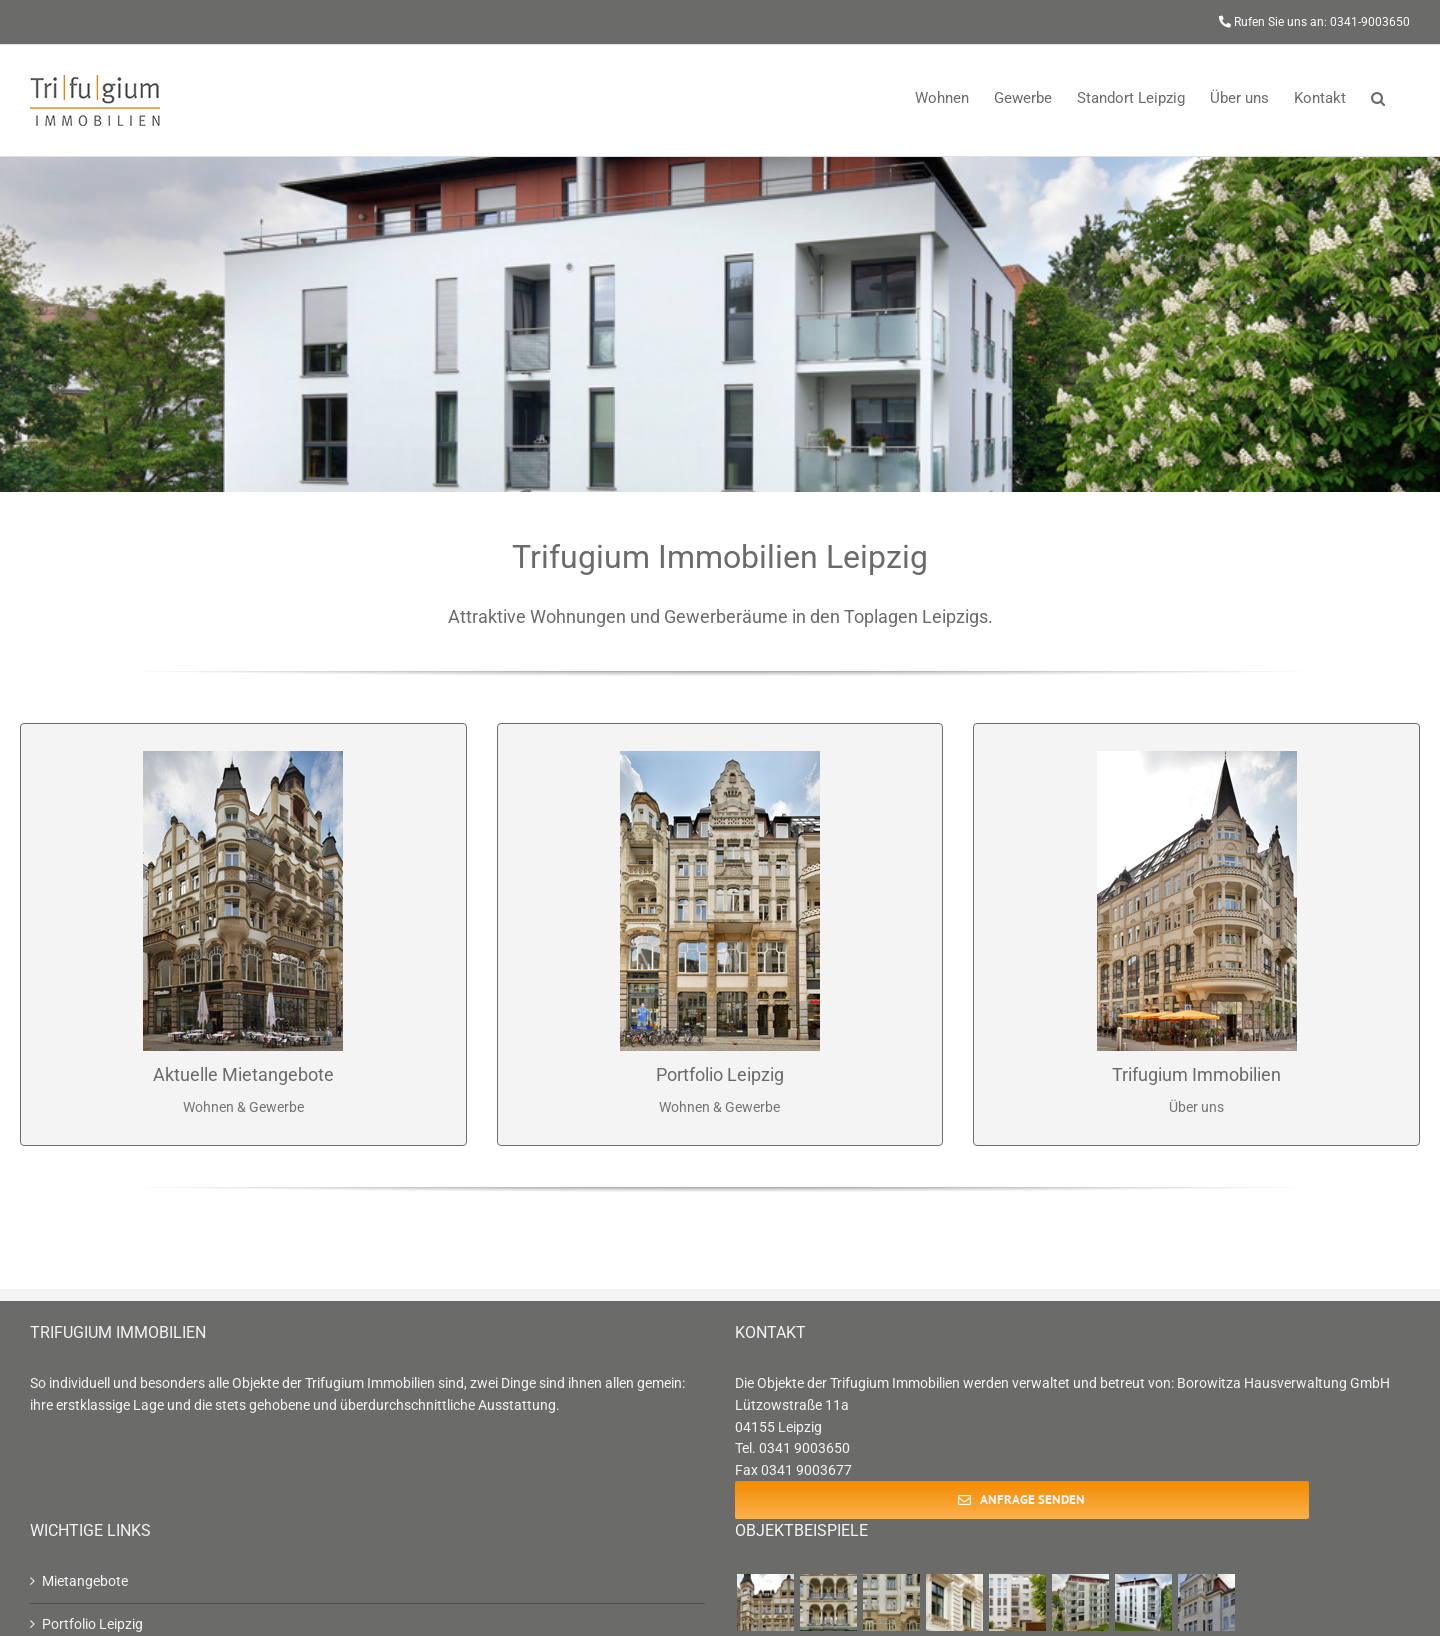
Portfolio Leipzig (92, 1624)
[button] (1378, 96)
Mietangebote (85, 1581)
